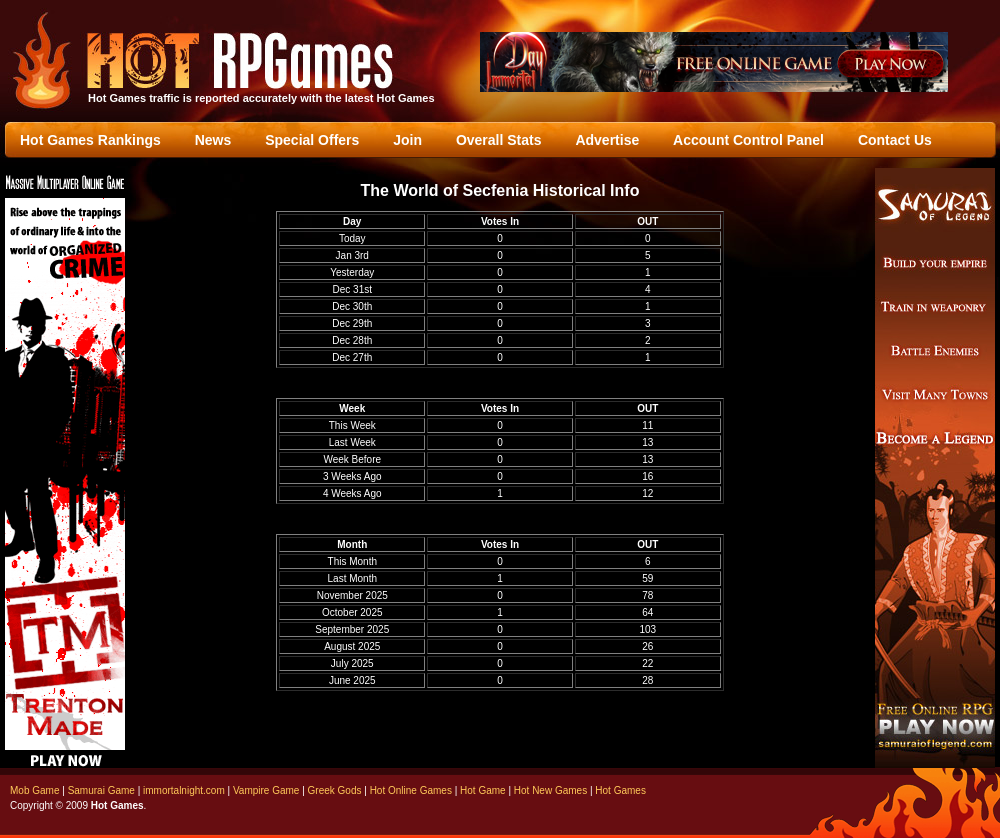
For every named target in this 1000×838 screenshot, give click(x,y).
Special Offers (312, 140)
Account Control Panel (748, 140)
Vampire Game (266, 790)
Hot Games (620, 790)
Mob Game (34, 790)
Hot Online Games (411, 790)
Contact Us (895, 140)
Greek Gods (335, 790)
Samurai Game (101, 790)
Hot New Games (550, 790)
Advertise (607, 140)
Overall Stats (499, 140)
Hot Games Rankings (90, 140)
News (213, 140)
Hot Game (483, 790)
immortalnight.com (184, 790)
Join (407, 140)
